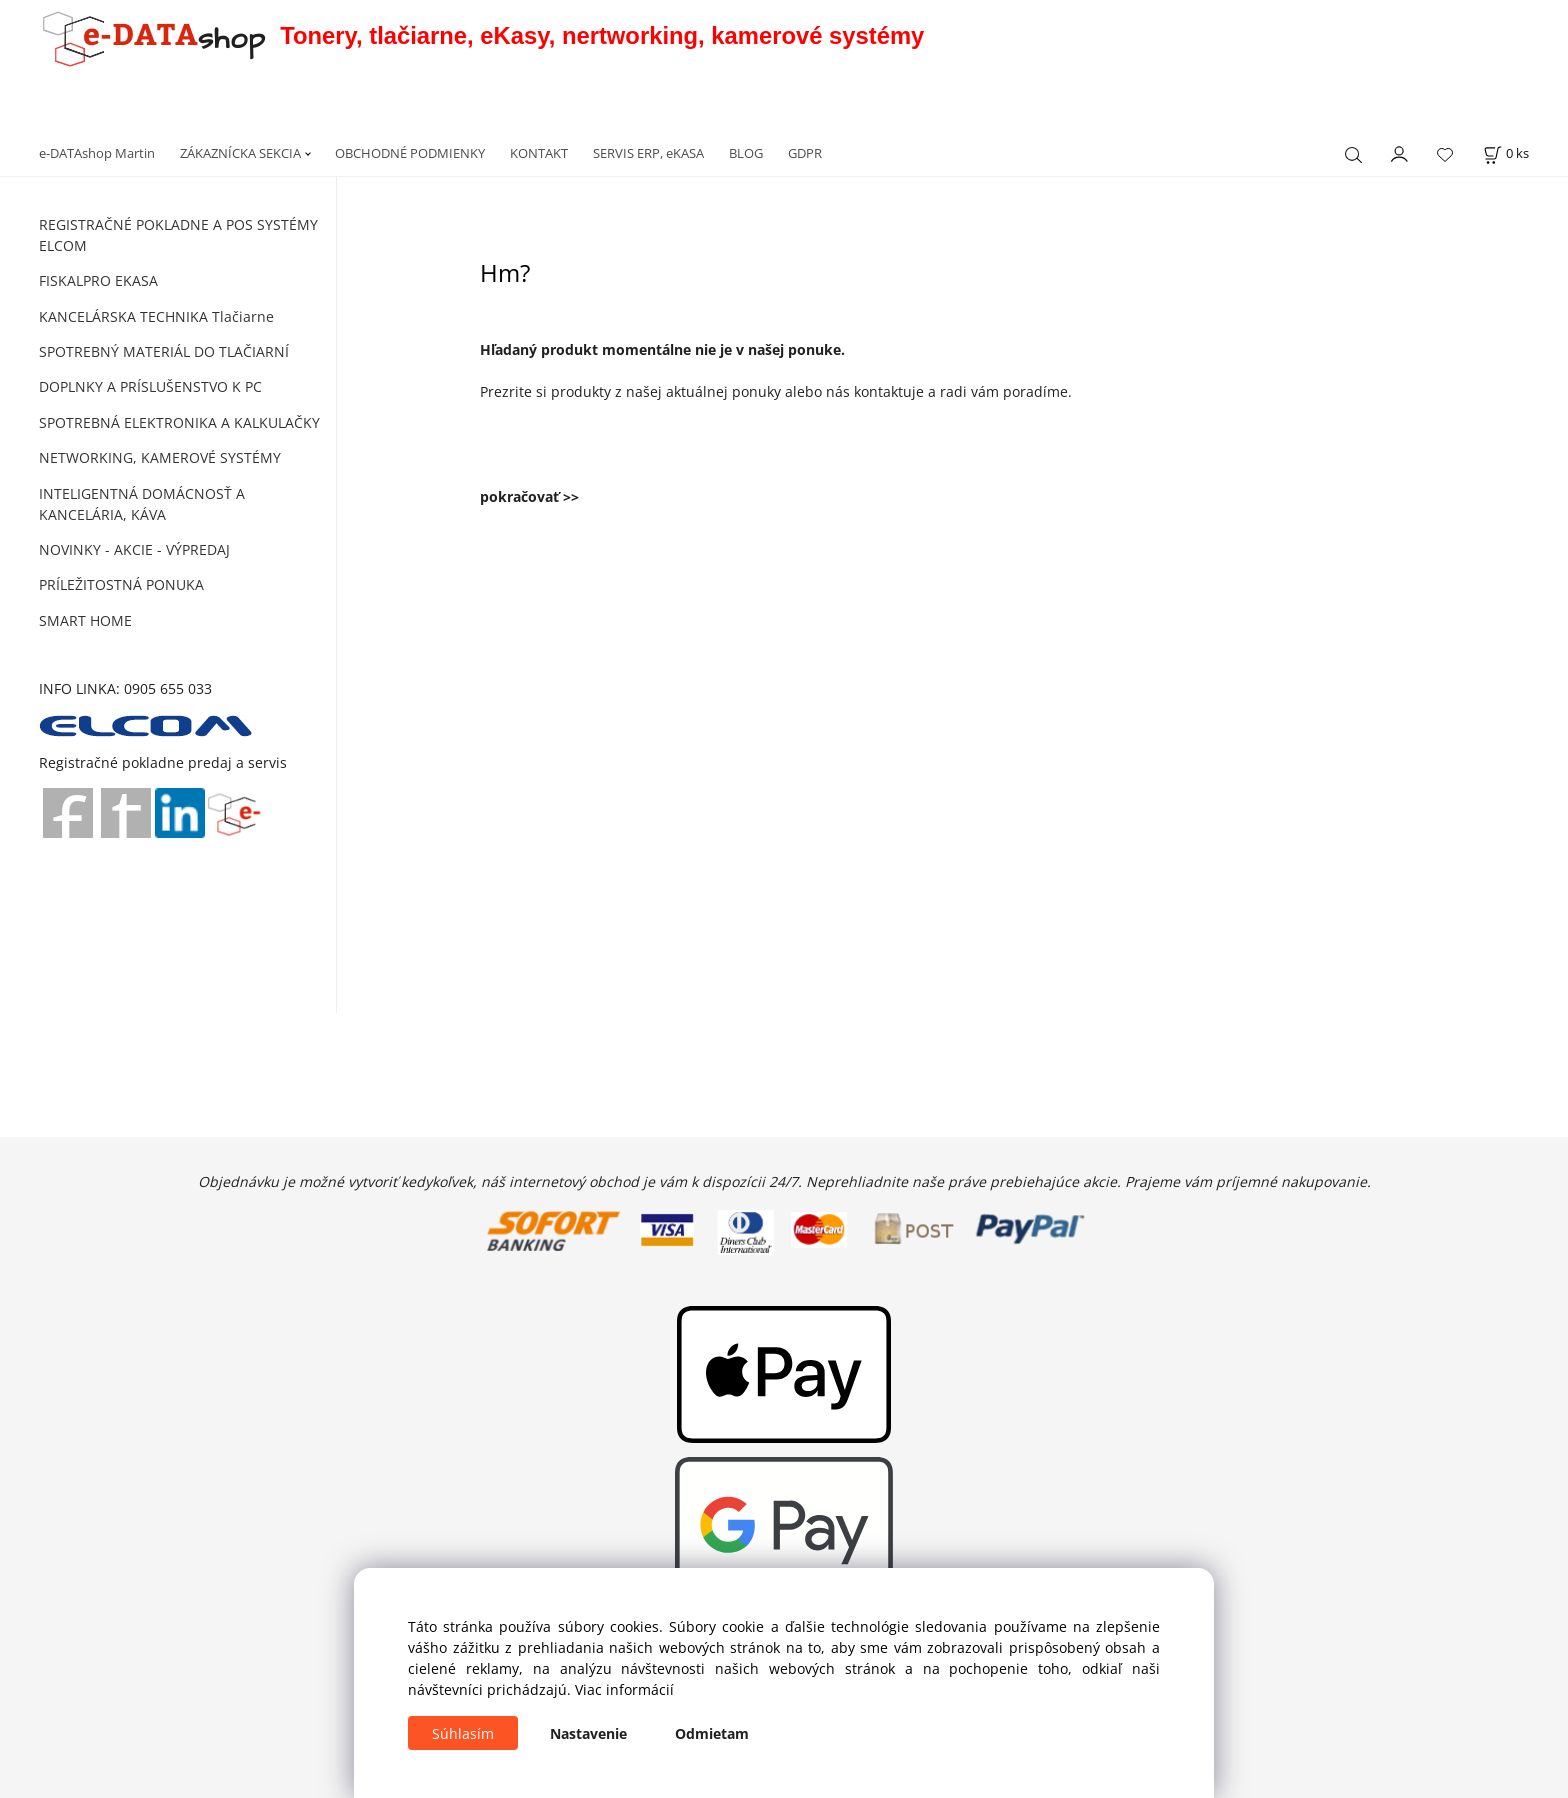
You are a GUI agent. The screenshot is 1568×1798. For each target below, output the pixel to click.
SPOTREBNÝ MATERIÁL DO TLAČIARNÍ (164, 351)
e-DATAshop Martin (97, 153)
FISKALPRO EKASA (98, 280)
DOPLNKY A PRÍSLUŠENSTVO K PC (150, 386)
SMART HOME (85, 620)
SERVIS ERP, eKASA (648, 153)
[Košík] (1506, 153)
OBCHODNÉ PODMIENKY (410, 153)
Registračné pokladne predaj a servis (163, 762)
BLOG (746, 153)
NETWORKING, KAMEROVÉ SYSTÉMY (160, 457)
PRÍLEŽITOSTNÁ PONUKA (121, 584)
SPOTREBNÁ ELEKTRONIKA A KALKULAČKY (179, 422)
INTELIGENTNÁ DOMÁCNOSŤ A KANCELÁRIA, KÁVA (142, 504)
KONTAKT (539, 153)
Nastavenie (588, 1733)
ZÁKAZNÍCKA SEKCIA (240, 153)
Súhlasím (463, 1733)
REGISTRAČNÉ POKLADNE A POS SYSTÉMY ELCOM (178, 235)
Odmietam (712, 1733)
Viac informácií (624, 1689)
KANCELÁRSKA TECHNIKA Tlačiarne (156, 316)
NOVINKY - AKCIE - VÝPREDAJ (134, 549)
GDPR (805, 153)
